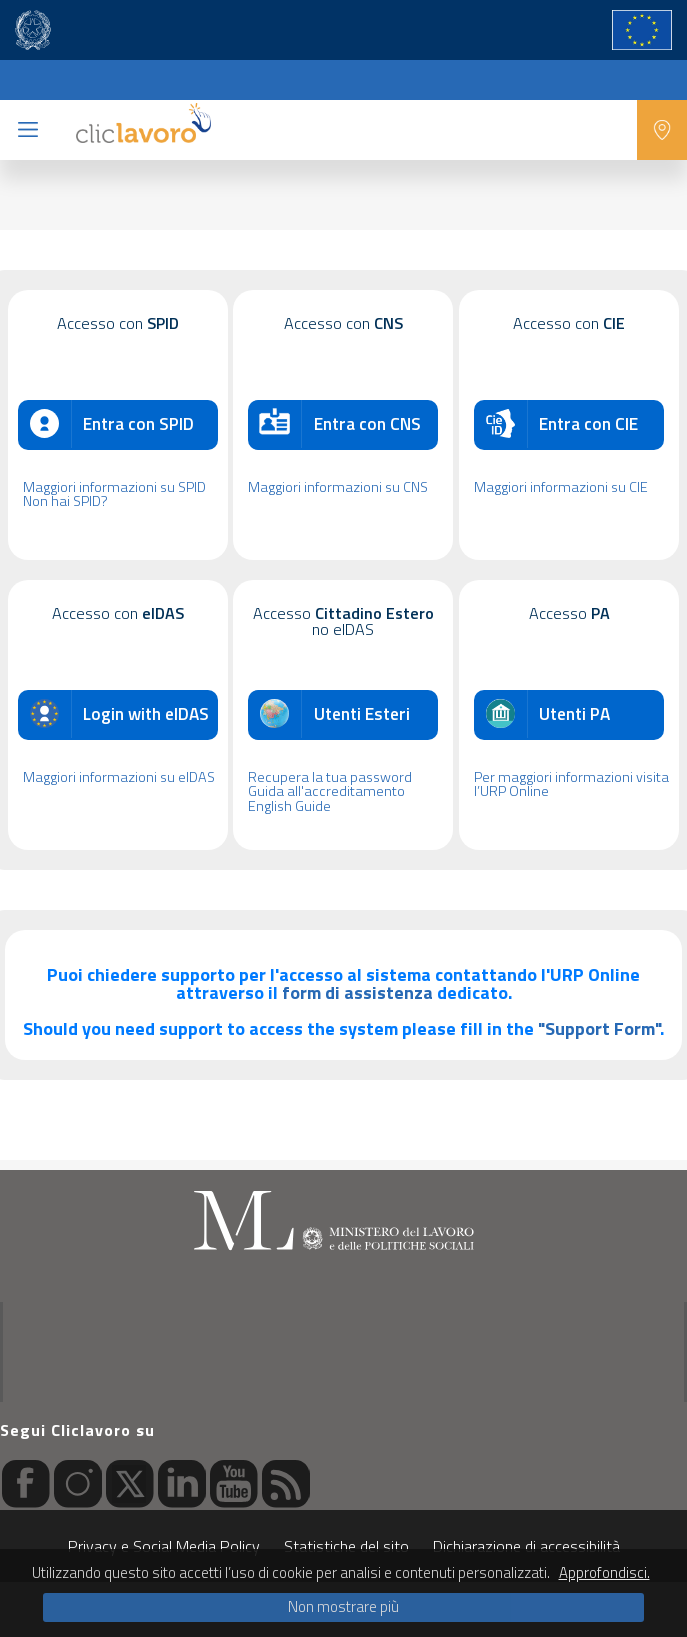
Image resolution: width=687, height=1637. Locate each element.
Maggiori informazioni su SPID (114, 487)
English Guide (289, 806)
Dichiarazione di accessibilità (526, 1546)
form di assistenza (357, 992)
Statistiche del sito (346, 1546)
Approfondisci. (604, 1572)
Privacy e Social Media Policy (164, 1546)
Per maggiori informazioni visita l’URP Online (571, 784)
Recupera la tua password (330, 777)
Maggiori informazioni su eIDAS (119, 777)
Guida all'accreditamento (326, 791)
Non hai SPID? (65, 501)
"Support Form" (599, 1028)
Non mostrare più (343, 1606)
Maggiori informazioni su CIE (561, 487)
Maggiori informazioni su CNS (338, 487)
